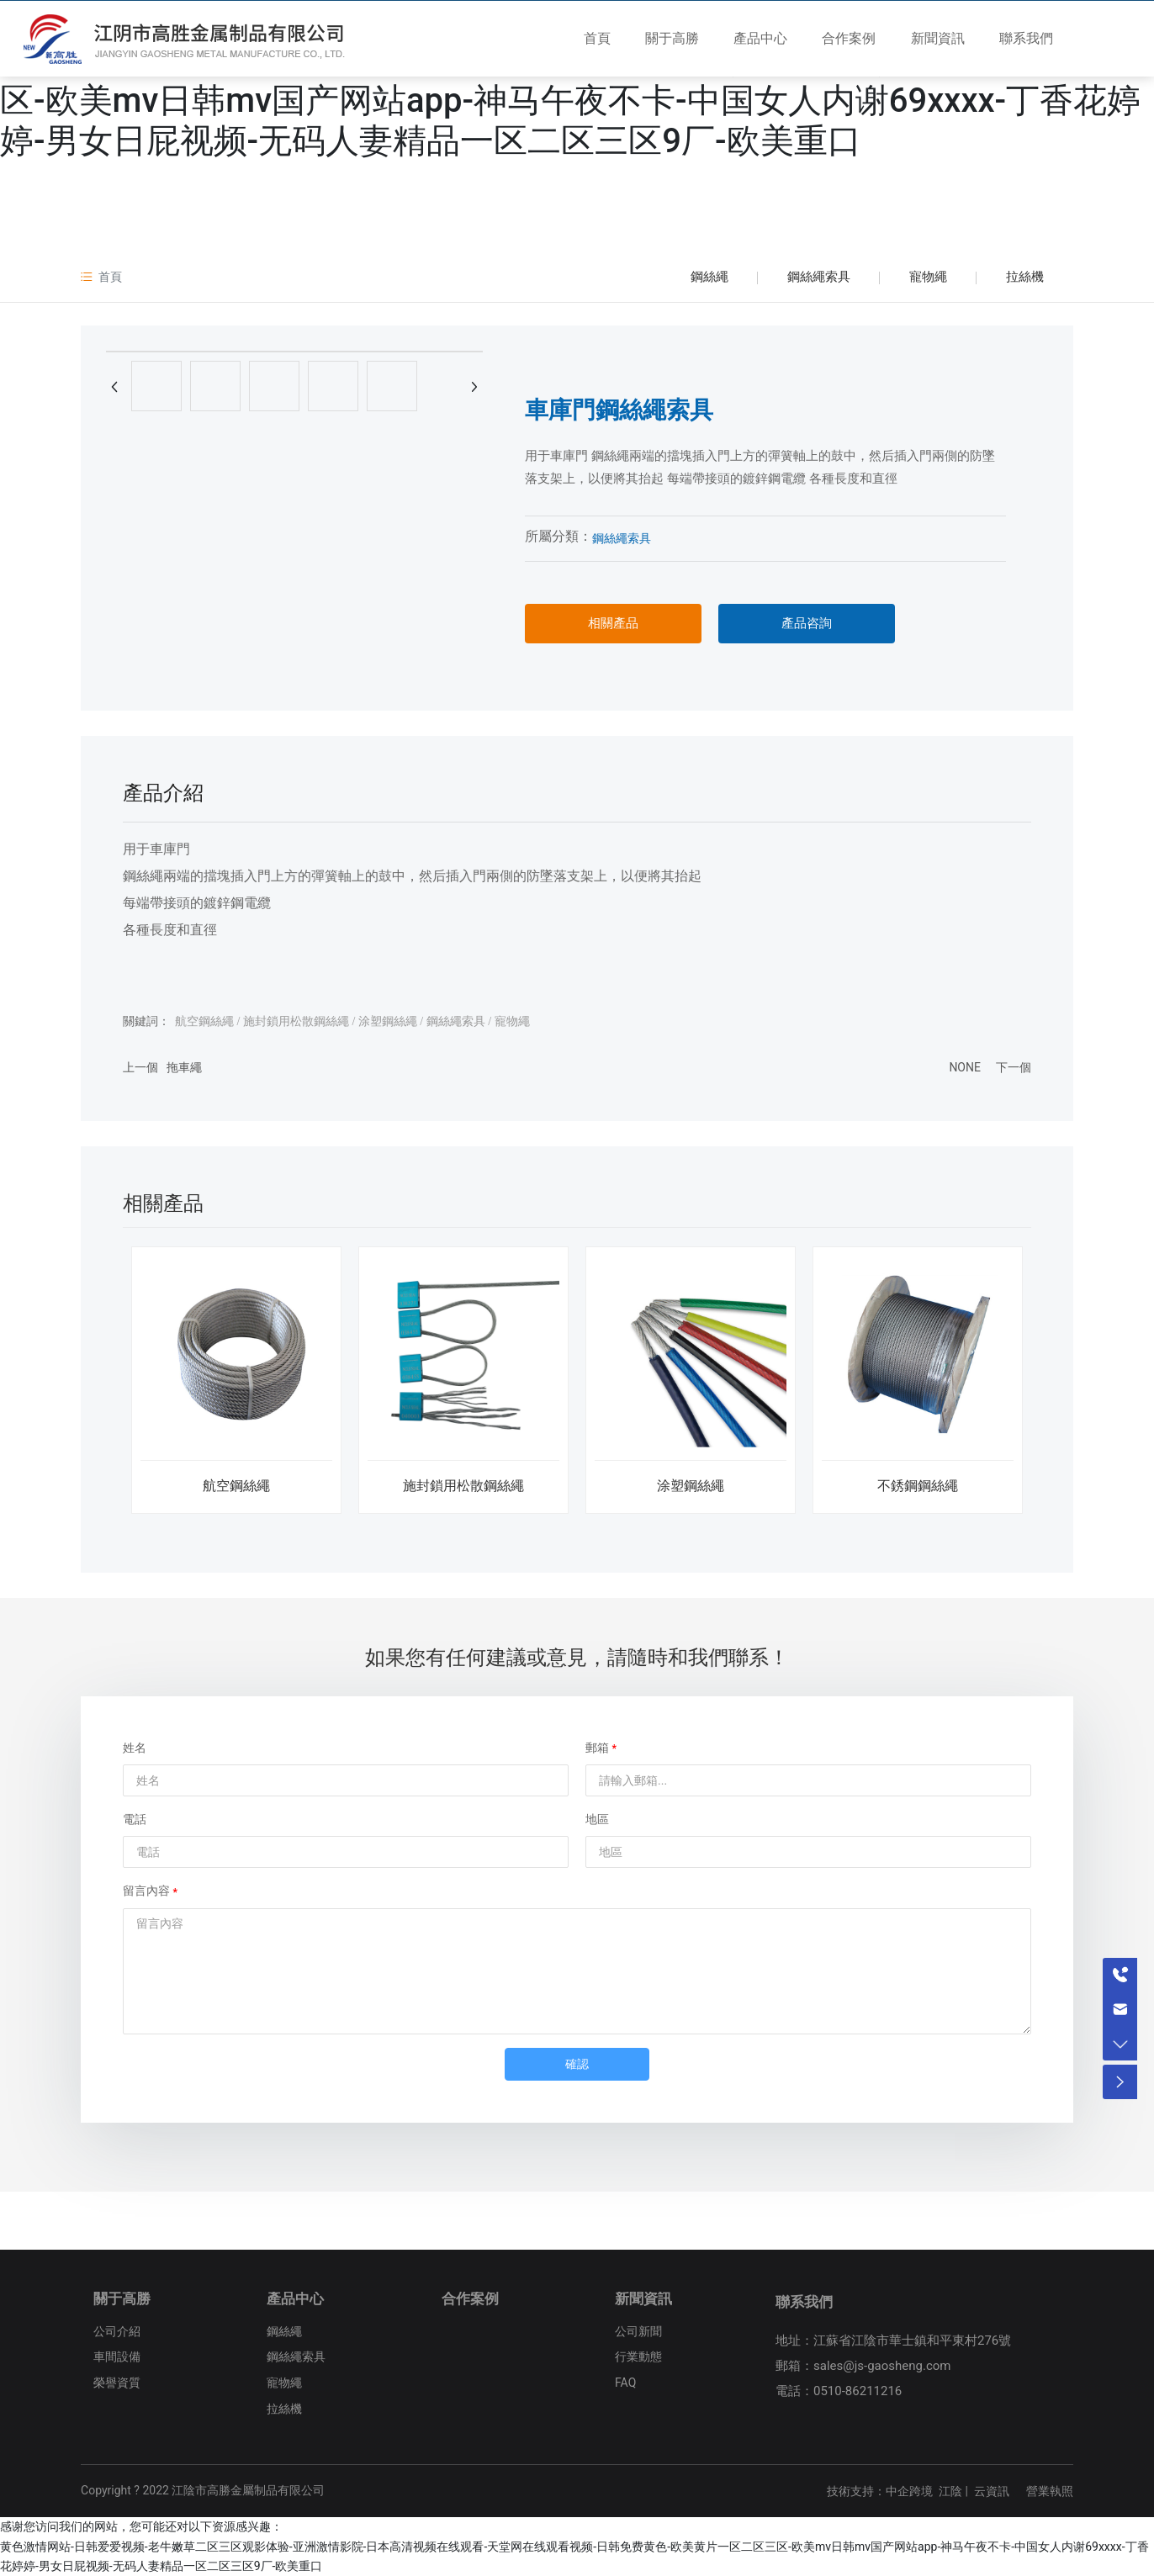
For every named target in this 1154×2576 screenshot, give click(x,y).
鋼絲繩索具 (818, 276)
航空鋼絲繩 (236, 1486)
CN (1086, 40)
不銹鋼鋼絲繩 (917, 1486)
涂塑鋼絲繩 (690, 1486)
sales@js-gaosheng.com (882, 2365)
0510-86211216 (857, 2391)
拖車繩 (184, 1067)
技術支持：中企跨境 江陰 (894, 2491)
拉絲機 (1025, 276)
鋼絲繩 (709, 276)
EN (1112, 40)
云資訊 (991, 2491)
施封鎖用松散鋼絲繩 (463, 1486)
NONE (965, 1067)
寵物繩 (928, 276)
